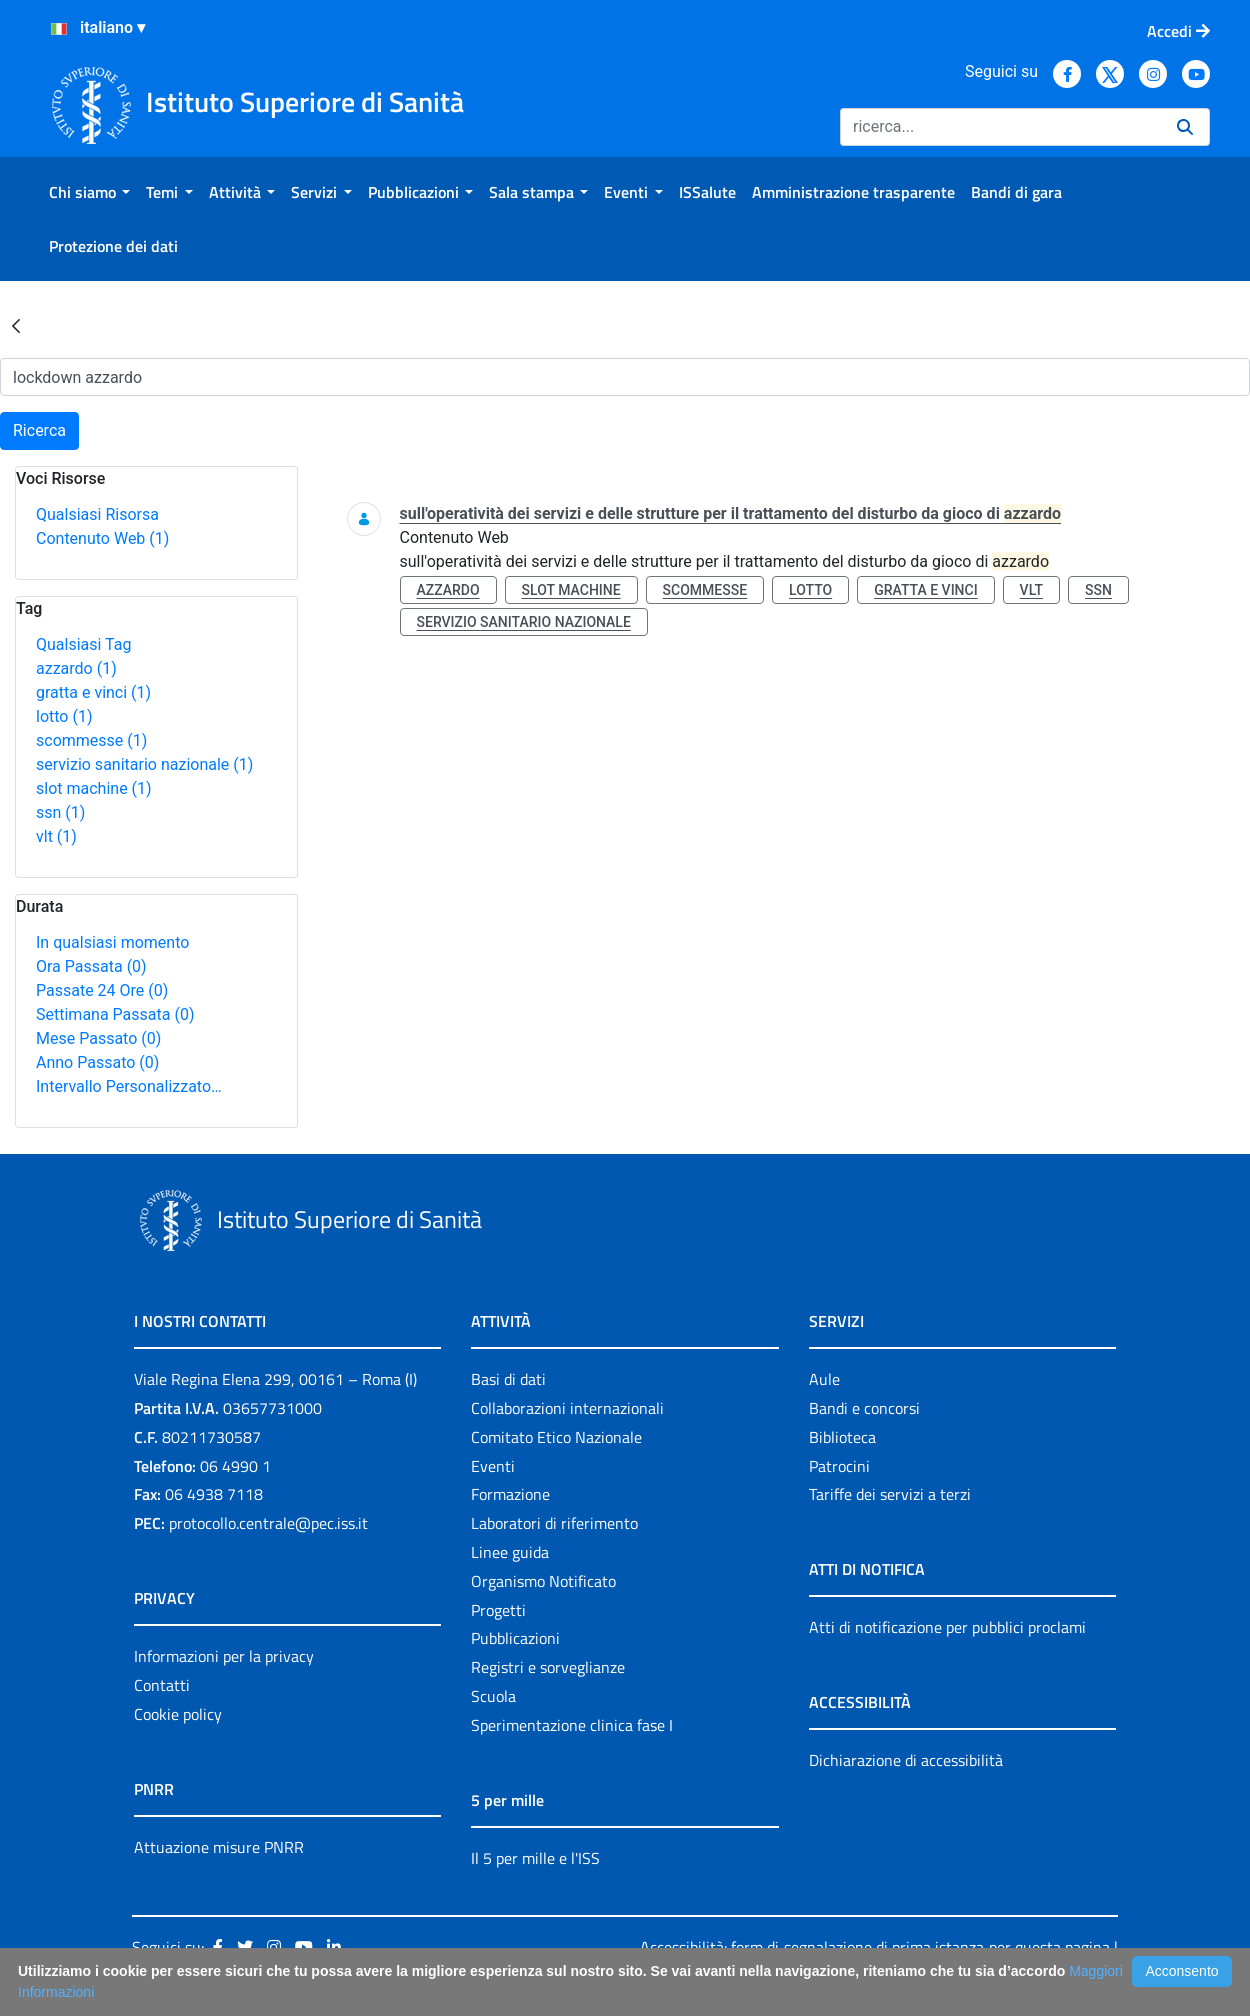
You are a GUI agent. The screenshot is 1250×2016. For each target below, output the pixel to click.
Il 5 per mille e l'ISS (535, 1858)
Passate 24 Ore (102, 990)
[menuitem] (89, 192)
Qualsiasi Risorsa (97, 514)
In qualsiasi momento (112, 942)
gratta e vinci (93, 692)
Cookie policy (178, 1714)
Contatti (162, 1685)
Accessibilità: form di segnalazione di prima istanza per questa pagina (875, 1947)
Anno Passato (97, 1062)
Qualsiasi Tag (83, 644)
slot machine (94, 788)
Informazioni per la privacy (224, 1656)
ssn (60, 812)
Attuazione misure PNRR (219, 1847)
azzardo (76, 668)
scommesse (91, 740)
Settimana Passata (115, 1014)
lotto (64, 716)
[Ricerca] (1000, 127)
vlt (56, 836)
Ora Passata (91, 966)
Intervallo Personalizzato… (129, 1086)
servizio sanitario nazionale (144, 764)
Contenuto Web (102, 538)
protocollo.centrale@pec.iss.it (268, 1523)
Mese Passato (98, 1038)
